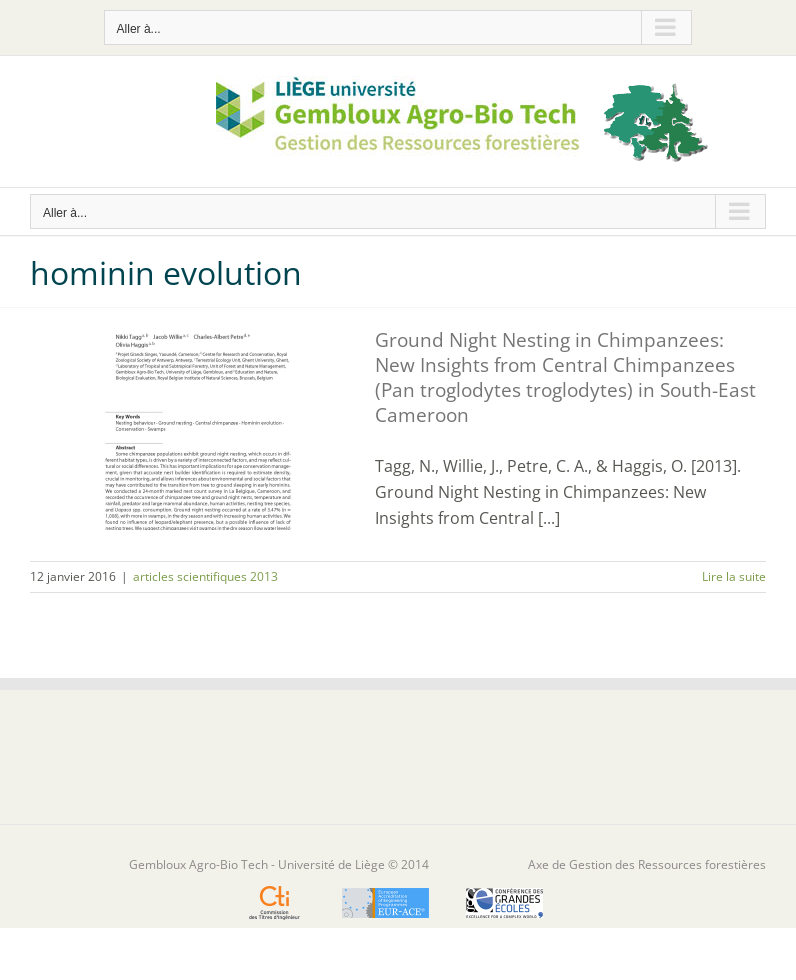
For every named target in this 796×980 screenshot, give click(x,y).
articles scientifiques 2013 (205, 576)
